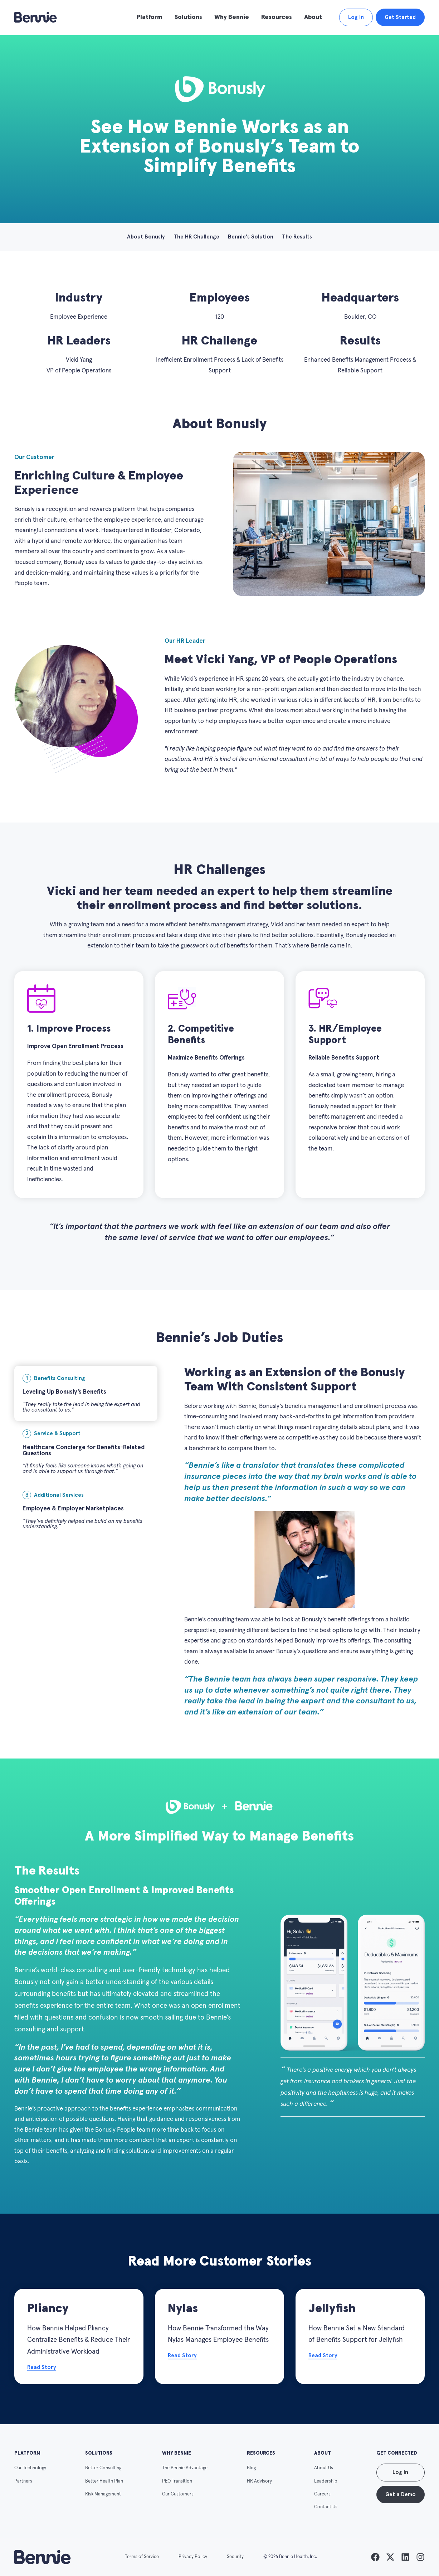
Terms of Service (142, 2556)
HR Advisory (259, 2481)
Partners (23, 2481)
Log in (400, 2472)
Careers (322, 2494)
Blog (251, 2467)
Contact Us (325, 2506)
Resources (276, 17)
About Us (323, 2467)
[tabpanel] (304, 1542)
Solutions (188, 17)
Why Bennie (231, 17)
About (313, 17)
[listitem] (375, 2557)
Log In (356, 17)
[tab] (85, 1393)
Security (235, 2556)
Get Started (400, 17)
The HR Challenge (196, 237)
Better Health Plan (104, 2481)
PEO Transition (177, 2481)
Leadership (325, 2481)
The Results (297, 237)
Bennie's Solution (250, 237)
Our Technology (30, 2467)
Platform (149, 17)
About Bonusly (146, 237)
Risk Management (103, 2494)
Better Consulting (103, 2467)
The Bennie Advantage (185, 2467)
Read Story (41, 2367)
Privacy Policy (193, 2556)
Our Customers (178, 2494)
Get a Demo (400, 2494)
